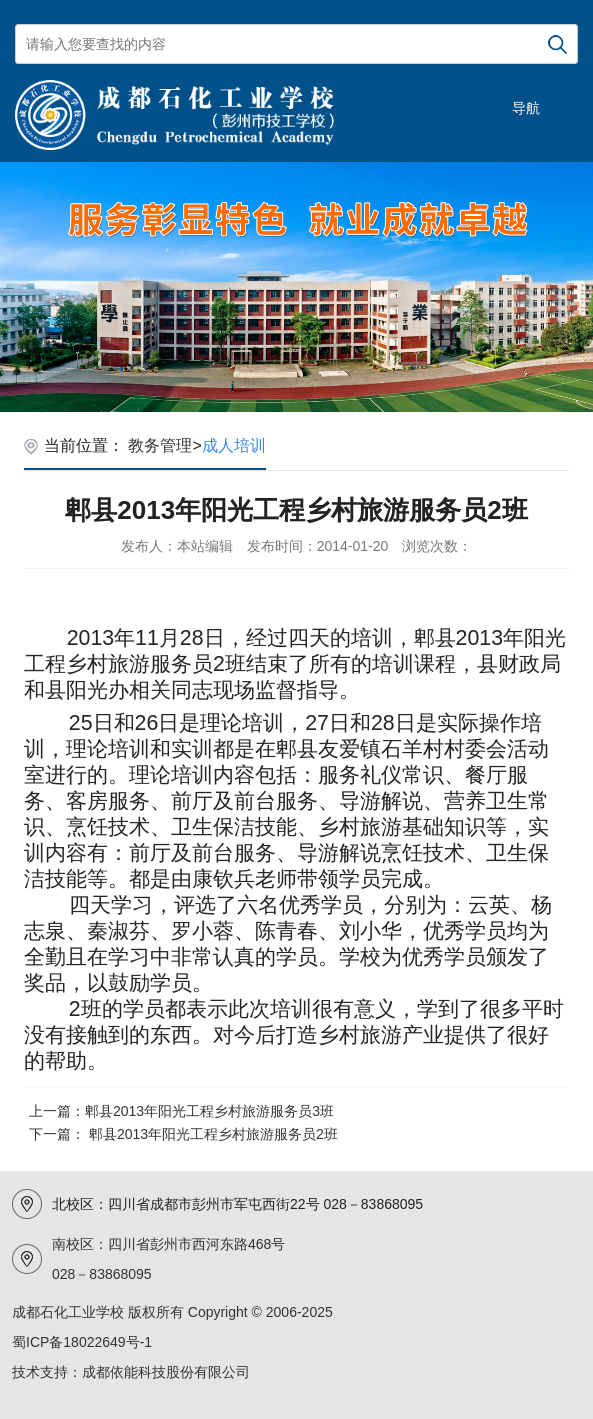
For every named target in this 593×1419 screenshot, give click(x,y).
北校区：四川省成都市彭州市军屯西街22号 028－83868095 (237, 1204)
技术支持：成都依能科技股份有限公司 (131, 1372)
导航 (526, 108)
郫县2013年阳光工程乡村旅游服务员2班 (213, 1134)
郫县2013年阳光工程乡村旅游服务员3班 (209, 1111)
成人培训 (234, 445)
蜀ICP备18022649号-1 (82, 1342)
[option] (296, 287)
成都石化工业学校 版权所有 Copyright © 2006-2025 (172, 1312)
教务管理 (160, 445)
